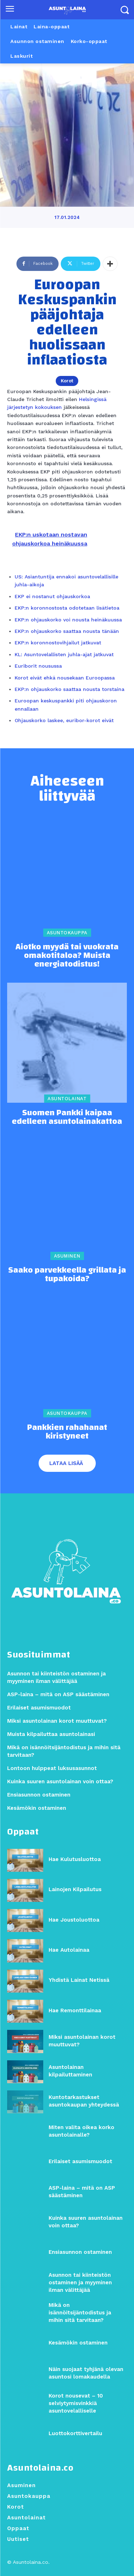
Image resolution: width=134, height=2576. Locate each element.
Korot (67, 381)
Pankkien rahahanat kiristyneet (67, 1432)
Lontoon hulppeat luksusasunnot (52, 1768)
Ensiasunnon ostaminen (80, 2252)
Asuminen (67, 1256)
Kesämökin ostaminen (78, 2342)
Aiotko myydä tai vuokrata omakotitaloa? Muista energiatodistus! (67, 955)
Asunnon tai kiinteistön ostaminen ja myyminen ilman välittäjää (80, 2282)
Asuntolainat (67, 1098)
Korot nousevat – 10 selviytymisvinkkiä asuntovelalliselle (76, 2403)
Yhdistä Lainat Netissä (79, 1980)
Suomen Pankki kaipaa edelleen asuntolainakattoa (67, 1117)
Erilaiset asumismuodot (80, 2161)
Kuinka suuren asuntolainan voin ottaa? (60, 1781)
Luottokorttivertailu (75, 2433)
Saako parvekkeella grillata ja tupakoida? (67, 1274)
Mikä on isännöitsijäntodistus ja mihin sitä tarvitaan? (80, 2312)
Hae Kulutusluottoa (75, 1859)
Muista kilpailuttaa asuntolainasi (51, 1734)
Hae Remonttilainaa (75, 2010)
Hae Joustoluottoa (74, 1920)
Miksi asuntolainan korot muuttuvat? (57, 1721)
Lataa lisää (66, 1463)
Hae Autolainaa (69, 1950)
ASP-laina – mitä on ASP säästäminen (58, 1694)
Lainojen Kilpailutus (75, 1889)
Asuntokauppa (67, 932)
